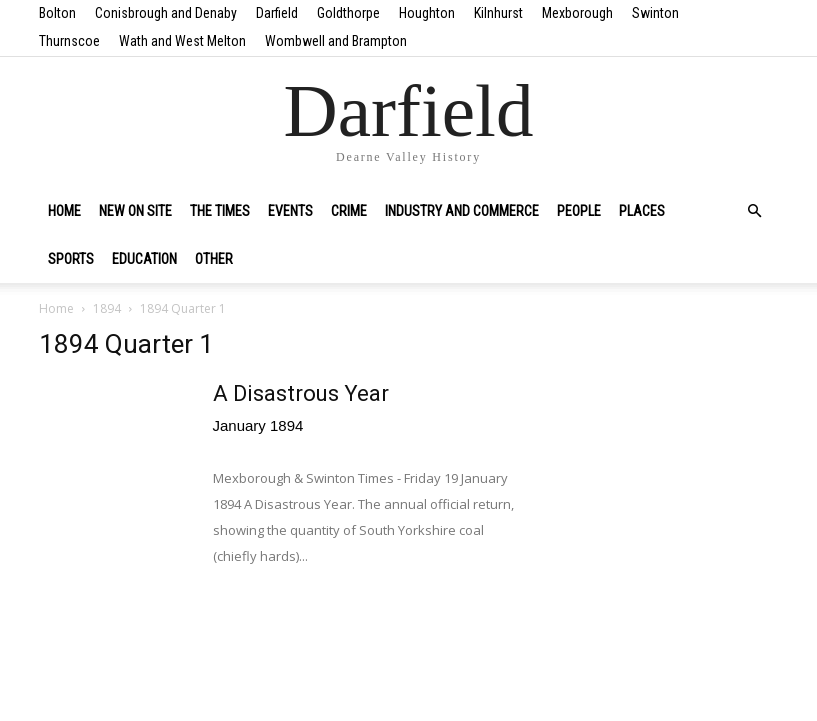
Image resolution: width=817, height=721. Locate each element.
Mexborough (577, 13)
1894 (107, 308)
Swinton (655, 13)
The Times (220, 211)
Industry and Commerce (462, 211)
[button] (755, 211)
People (579, 211)
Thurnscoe (69, 41)
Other (214, 259)
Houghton (427, 13)
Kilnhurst (498, 13)
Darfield (277, 13)
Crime (349, 211)
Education (144, 259)
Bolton (57, 13)
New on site (135, 211)
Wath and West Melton (182, 41)
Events (290, 211)
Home (64, 211)
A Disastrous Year (301, 393)
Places (642, 211)
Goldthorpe (348, 13)
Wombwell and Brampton (336, 41)
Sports (71, 259)
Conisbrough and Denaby (166, 13)
